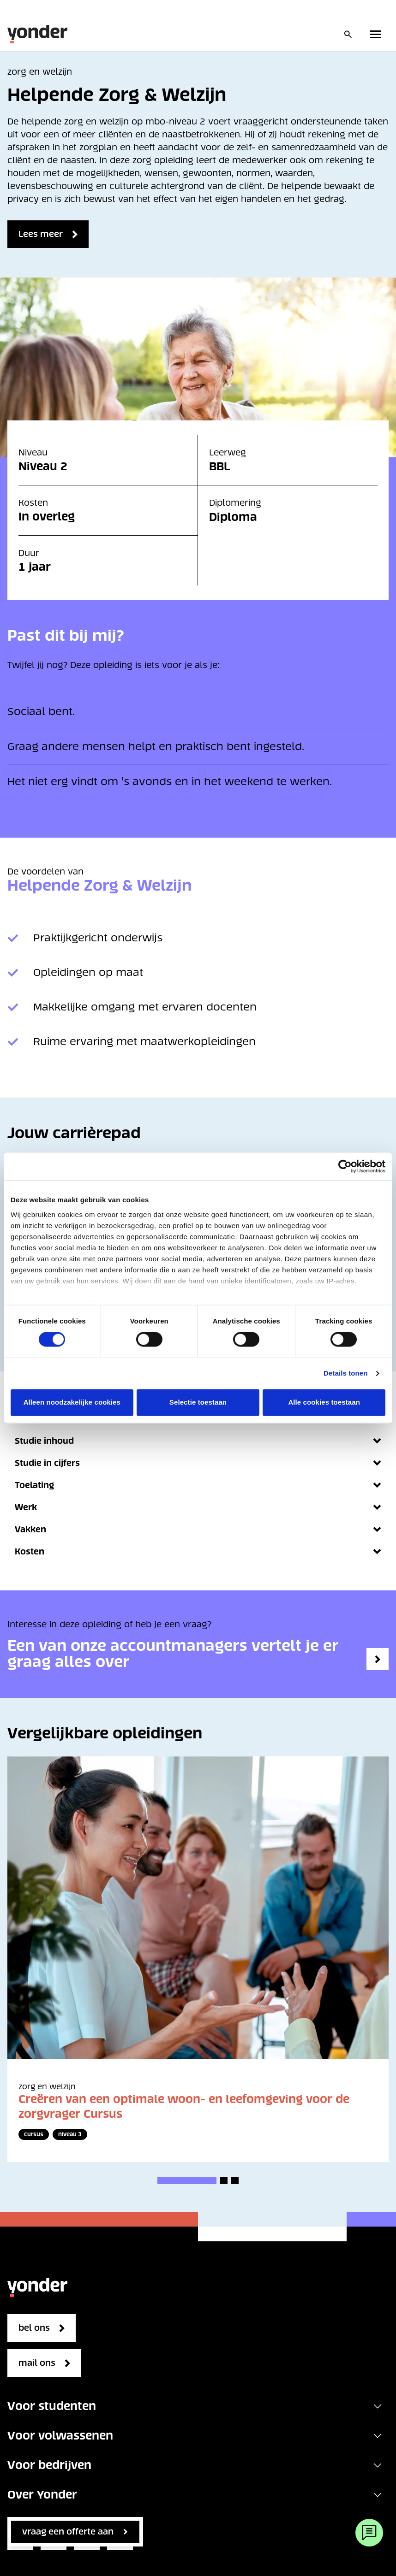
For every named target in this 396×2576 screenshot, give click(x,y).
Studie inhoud (198, 1441)
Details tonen (345, 1373)
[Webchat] (369, 2532)
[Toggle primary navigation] (377, 34)
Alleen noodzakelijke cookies (72, 1402)
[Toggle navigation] (377, 2406)
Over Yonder (42, 2494)
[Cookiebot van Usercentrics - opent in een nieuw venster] (345, 1166)
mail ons (36, 2362)
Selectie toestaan (198, 1402)
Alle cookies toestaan (324, 1402)
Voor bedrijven (49, 2465)
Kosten (198, 1551)
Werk (198, 1507)
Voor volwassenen (60, 2435)
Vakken (198, 1529)
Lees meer (40, 234)
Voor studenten (51, 2406)
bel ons (34, 2327)
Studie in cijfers (198, 1463)
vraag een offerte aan (68, 2531)
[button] (186, 2180)
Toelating (198, 1485)
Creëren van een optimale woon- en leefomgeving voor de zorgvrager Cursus (183, 2106)
